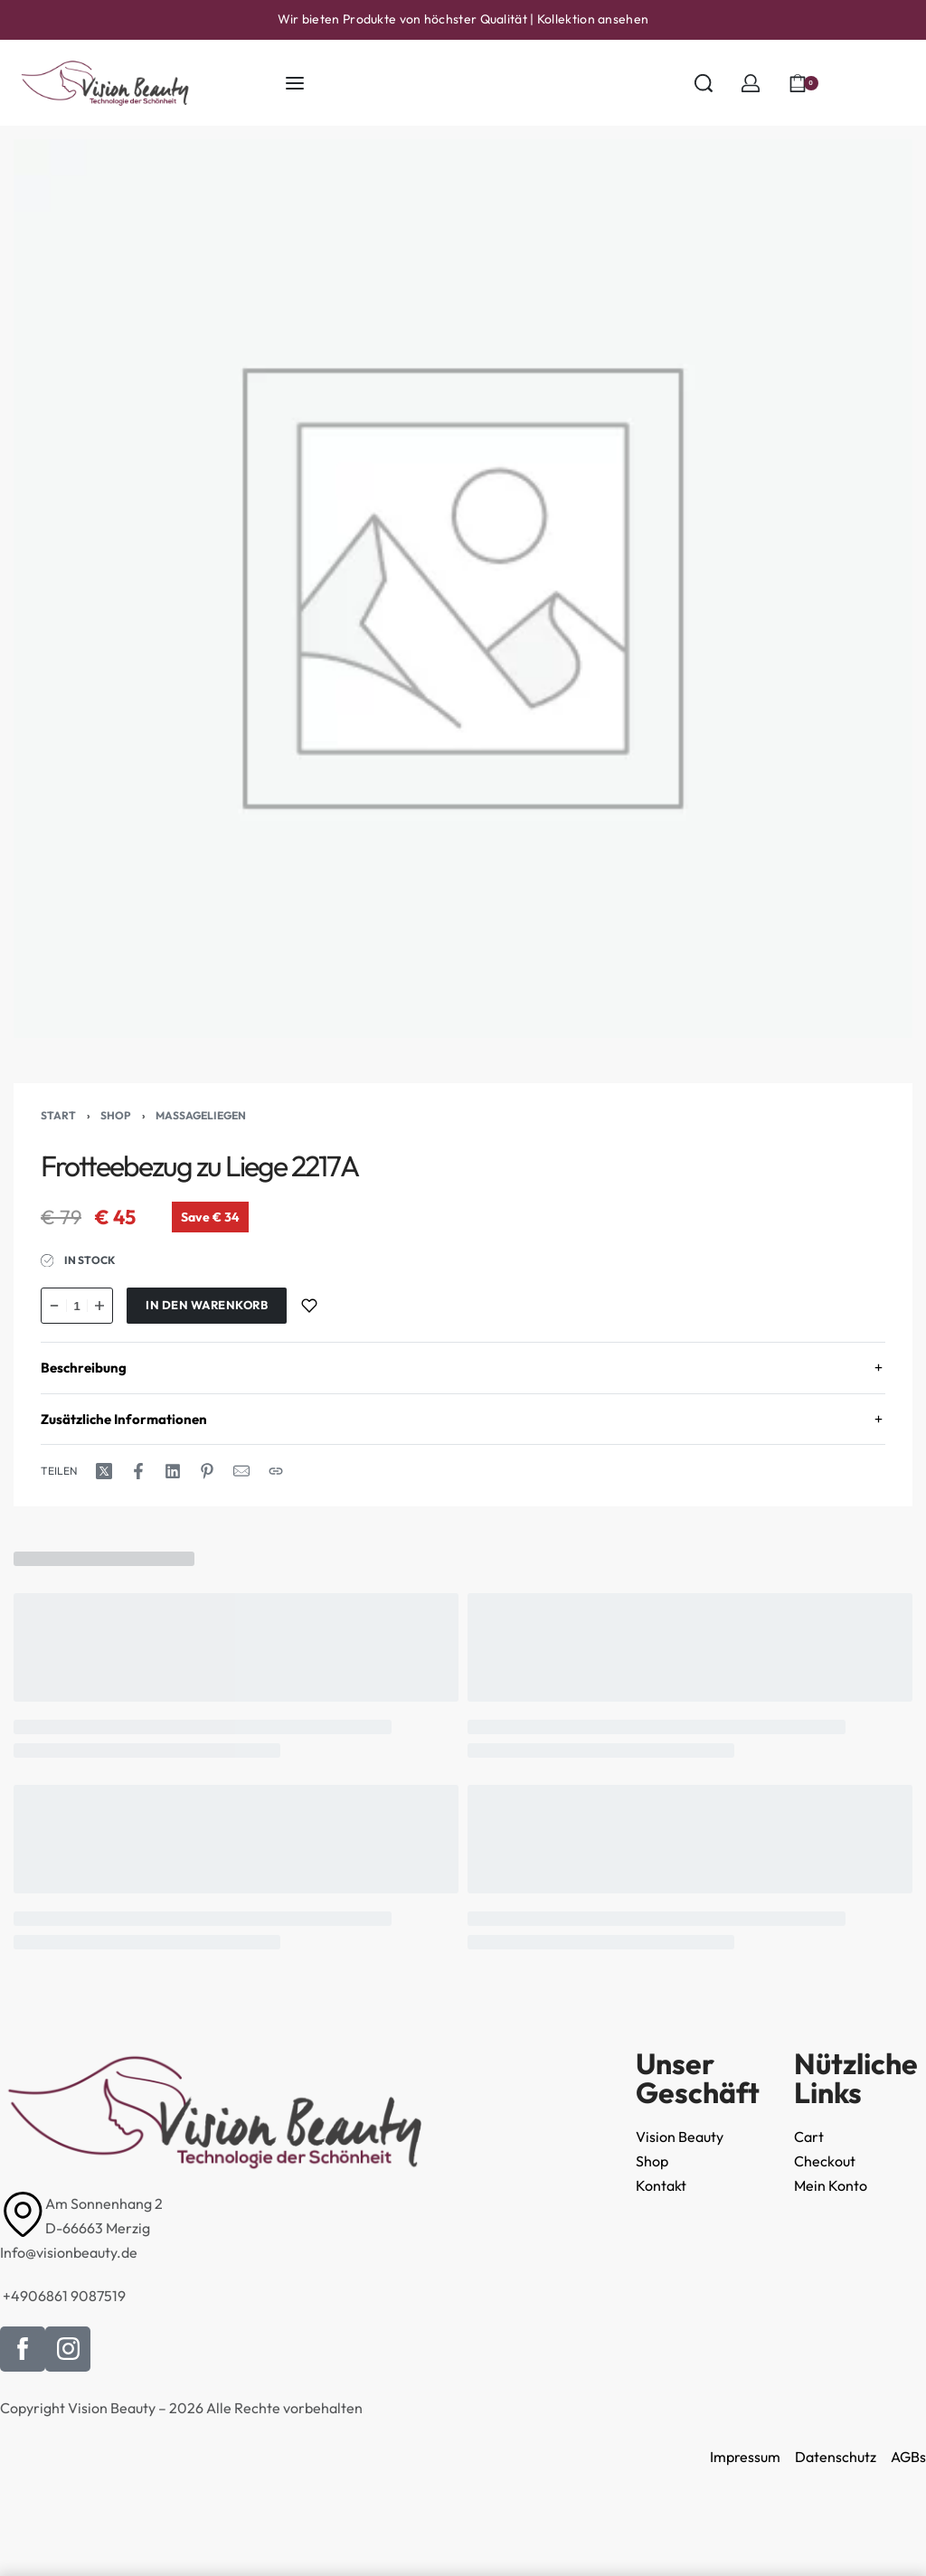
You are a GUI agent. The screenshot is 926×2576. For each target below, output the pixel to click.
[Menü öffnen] (295, 83)
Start (58, 1115)
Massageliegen (201, 1115)
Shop (115, 1115)
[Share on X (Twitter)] (104, 1471)
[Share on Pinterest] (207, 1471)
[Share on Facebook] (138, 1471)
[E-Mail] (241, 1471)
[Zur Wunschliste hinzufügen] (309, 1306)
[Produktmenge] (77, 1306)
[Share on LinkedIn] (173, 1471)
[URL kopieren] (276, 1471)
